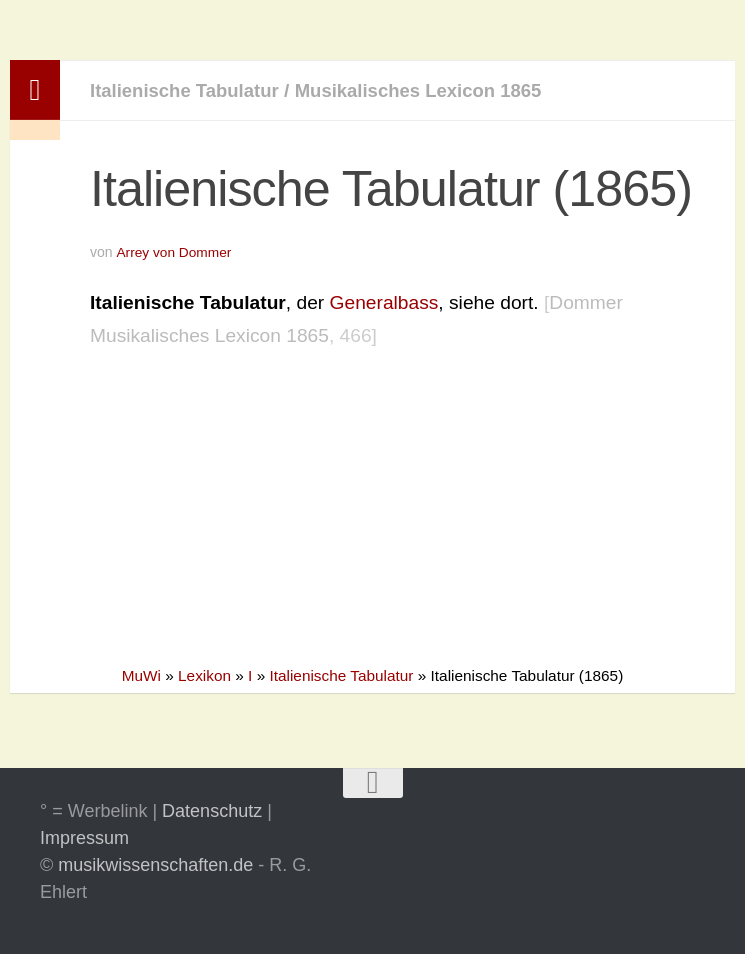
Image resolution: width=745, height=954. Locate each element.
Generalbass (384, 301)
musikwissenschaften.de (155, 865)
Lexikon (204, 675)
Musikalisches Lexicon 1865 (430, 90)
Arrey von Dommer (174, 252)
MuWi (141, 675)
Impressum (84, 838)
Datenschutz (212, 811)
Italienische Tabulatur (188, 90)
